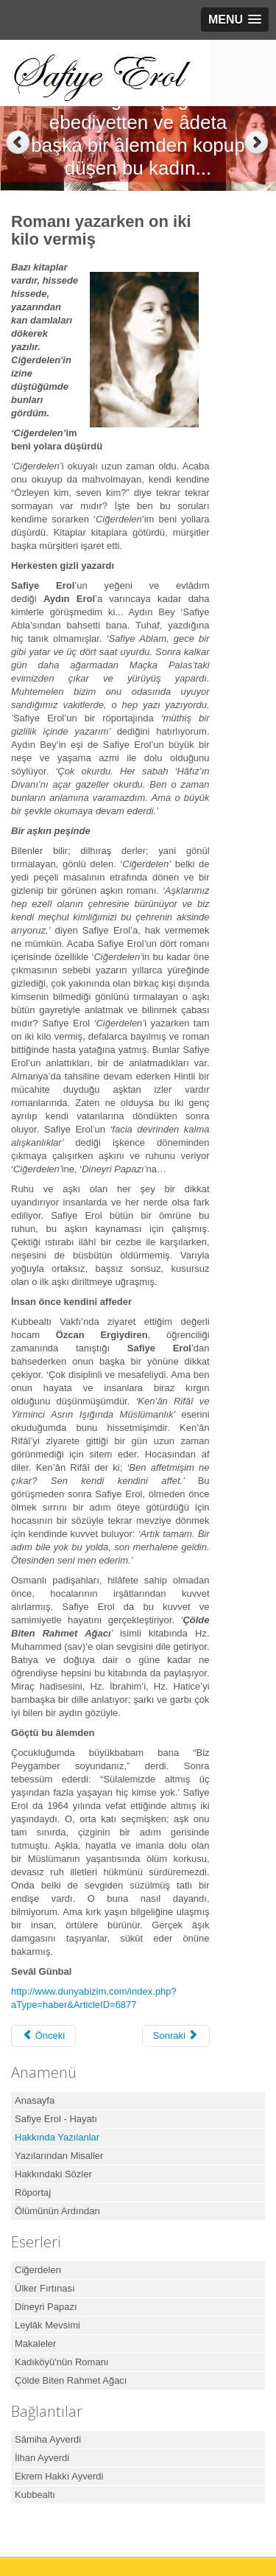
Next (258, 142)
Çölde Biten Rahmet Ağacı (71, 2380)
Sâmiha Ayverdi (48, 2439)
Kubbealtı (35, 2494)
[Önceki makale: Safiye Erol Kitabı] (43, 2036)
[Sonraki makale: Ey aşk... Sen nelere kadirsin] (176, 2036)
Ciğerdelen (38, 2269)
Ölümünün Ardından (57, 2210)
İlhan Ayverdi (42, 2457)
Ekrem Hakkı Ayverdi (59, 2476)
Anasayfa (34, 2100)
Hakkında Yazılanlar (57, 2137)
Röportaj (33, 2192)
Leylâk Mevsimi (47, 2325)
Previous (18, 142)
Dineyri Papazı (46, 2306)
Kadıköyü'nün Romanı (62, 2361)
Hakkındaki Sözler (53, 2174)
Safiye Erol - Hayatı (56, 2118)
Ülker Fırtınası (45, 2288)
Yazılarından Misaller (59, 2155)
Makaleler (35, 2343)
